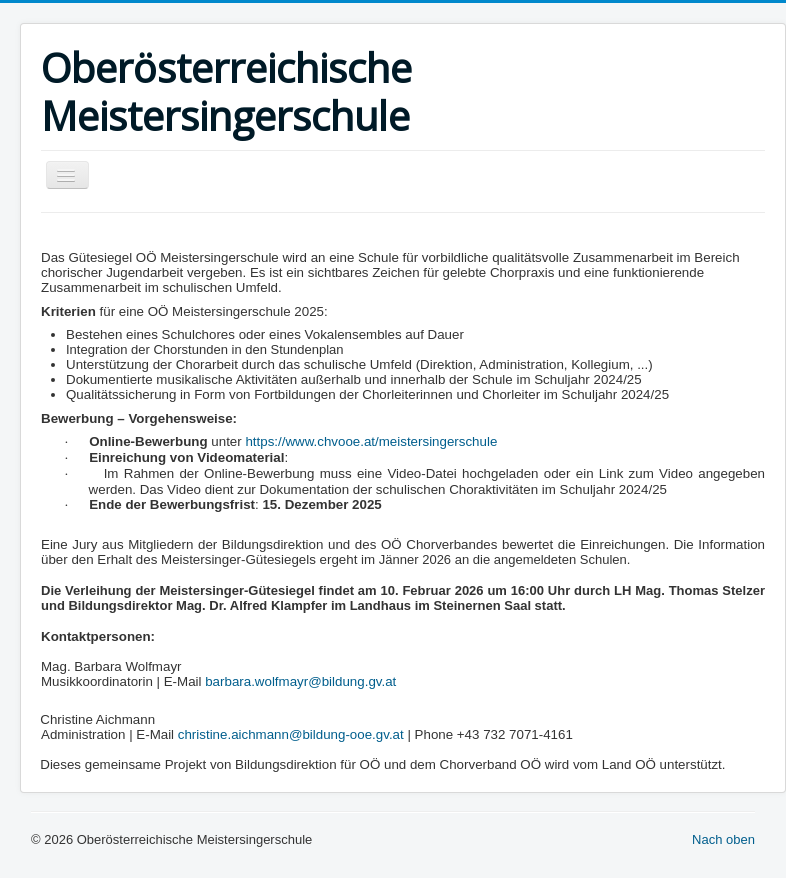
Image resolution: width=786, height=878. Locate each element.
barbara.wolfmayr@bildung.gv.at (300, 681)
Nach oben (723, 839)
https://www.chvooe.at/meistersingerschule (371, 441)
